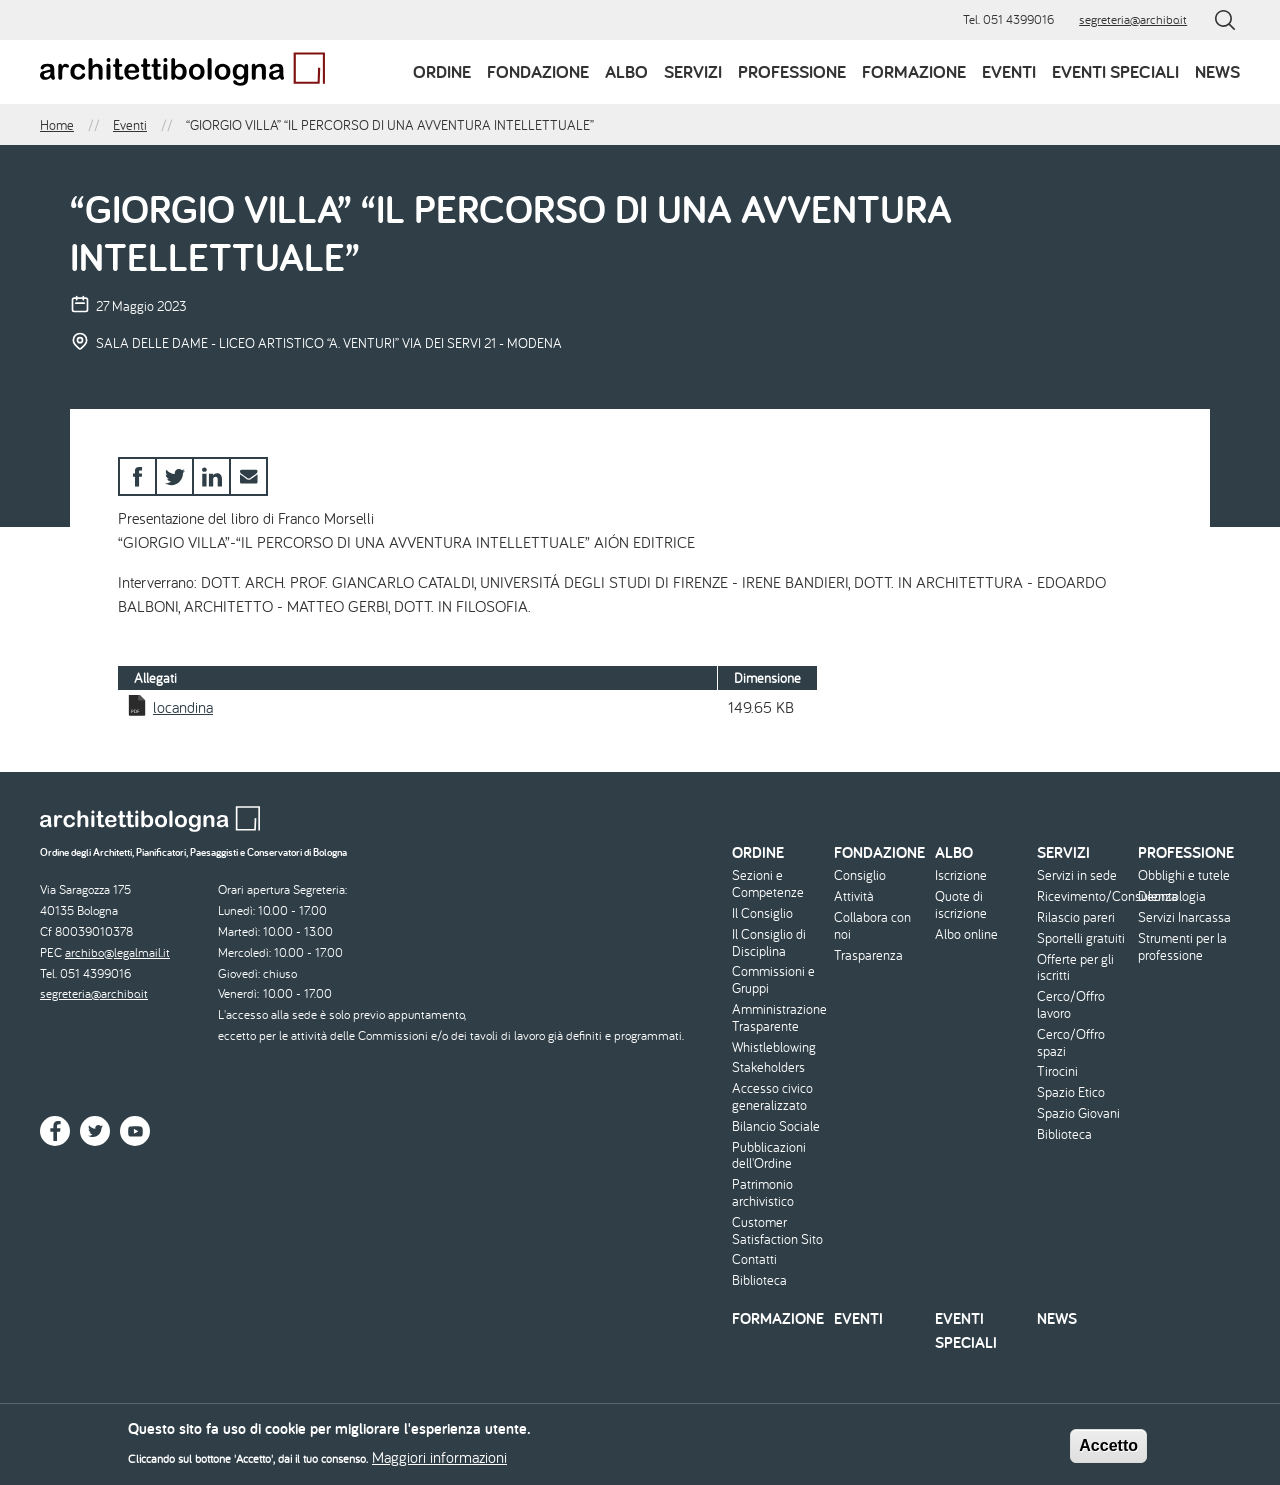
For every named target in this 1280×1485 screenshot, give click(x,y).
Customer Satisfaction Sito (777, 1231)
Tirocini (1057, 1071)
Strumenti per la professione (1182, 947)
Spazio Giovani (1078, 1113)
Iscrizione (961, 875)
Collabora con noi (872, 926)
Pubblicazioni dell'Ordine (769, 1156)
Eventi (1009, 71)
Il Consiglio (762, 913)
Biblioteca (759, 1280)
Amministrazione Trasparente (779, 1018)
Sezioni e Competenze (768, 884)
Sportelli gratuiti (1081, 938)
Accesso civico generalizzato (772, 1097)
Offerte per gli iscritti (1075, 968)
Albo (626, 71)
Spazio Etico (1071, 1092)
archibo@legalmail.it (117, 952)
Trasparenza (868, 955)
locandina (183, 707)
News (1217, 71)
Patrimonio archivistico (763, 1193)
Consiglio (860, 875)
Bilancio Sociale (776, 1126)
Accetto (1108, 1450)
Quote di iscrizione (961, 905)
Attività (854, 896)
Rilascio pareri (1076, 917)
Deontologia (1172, 896)
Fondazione (538, 71)
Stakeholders (768, 1067)
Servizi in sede (1077, 875)
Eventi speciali (1115, 71)
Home (57, 125)
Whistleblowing (774, 1047)
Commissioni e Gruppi (773, 980)
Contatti (754, 1259)
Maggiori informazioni (439, 1463)
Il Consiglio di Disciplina (769, 943)
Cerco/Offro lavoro (1071, 1005)
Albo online (966, 934)
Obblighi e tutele (1184, 875)
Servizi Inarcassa (1184, 917)
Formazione (914, 71)
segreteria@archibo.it (1133, 19)
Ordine (442, 71)
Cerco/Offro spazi (1071, 1043)
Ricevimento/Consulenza (1085, 896)
